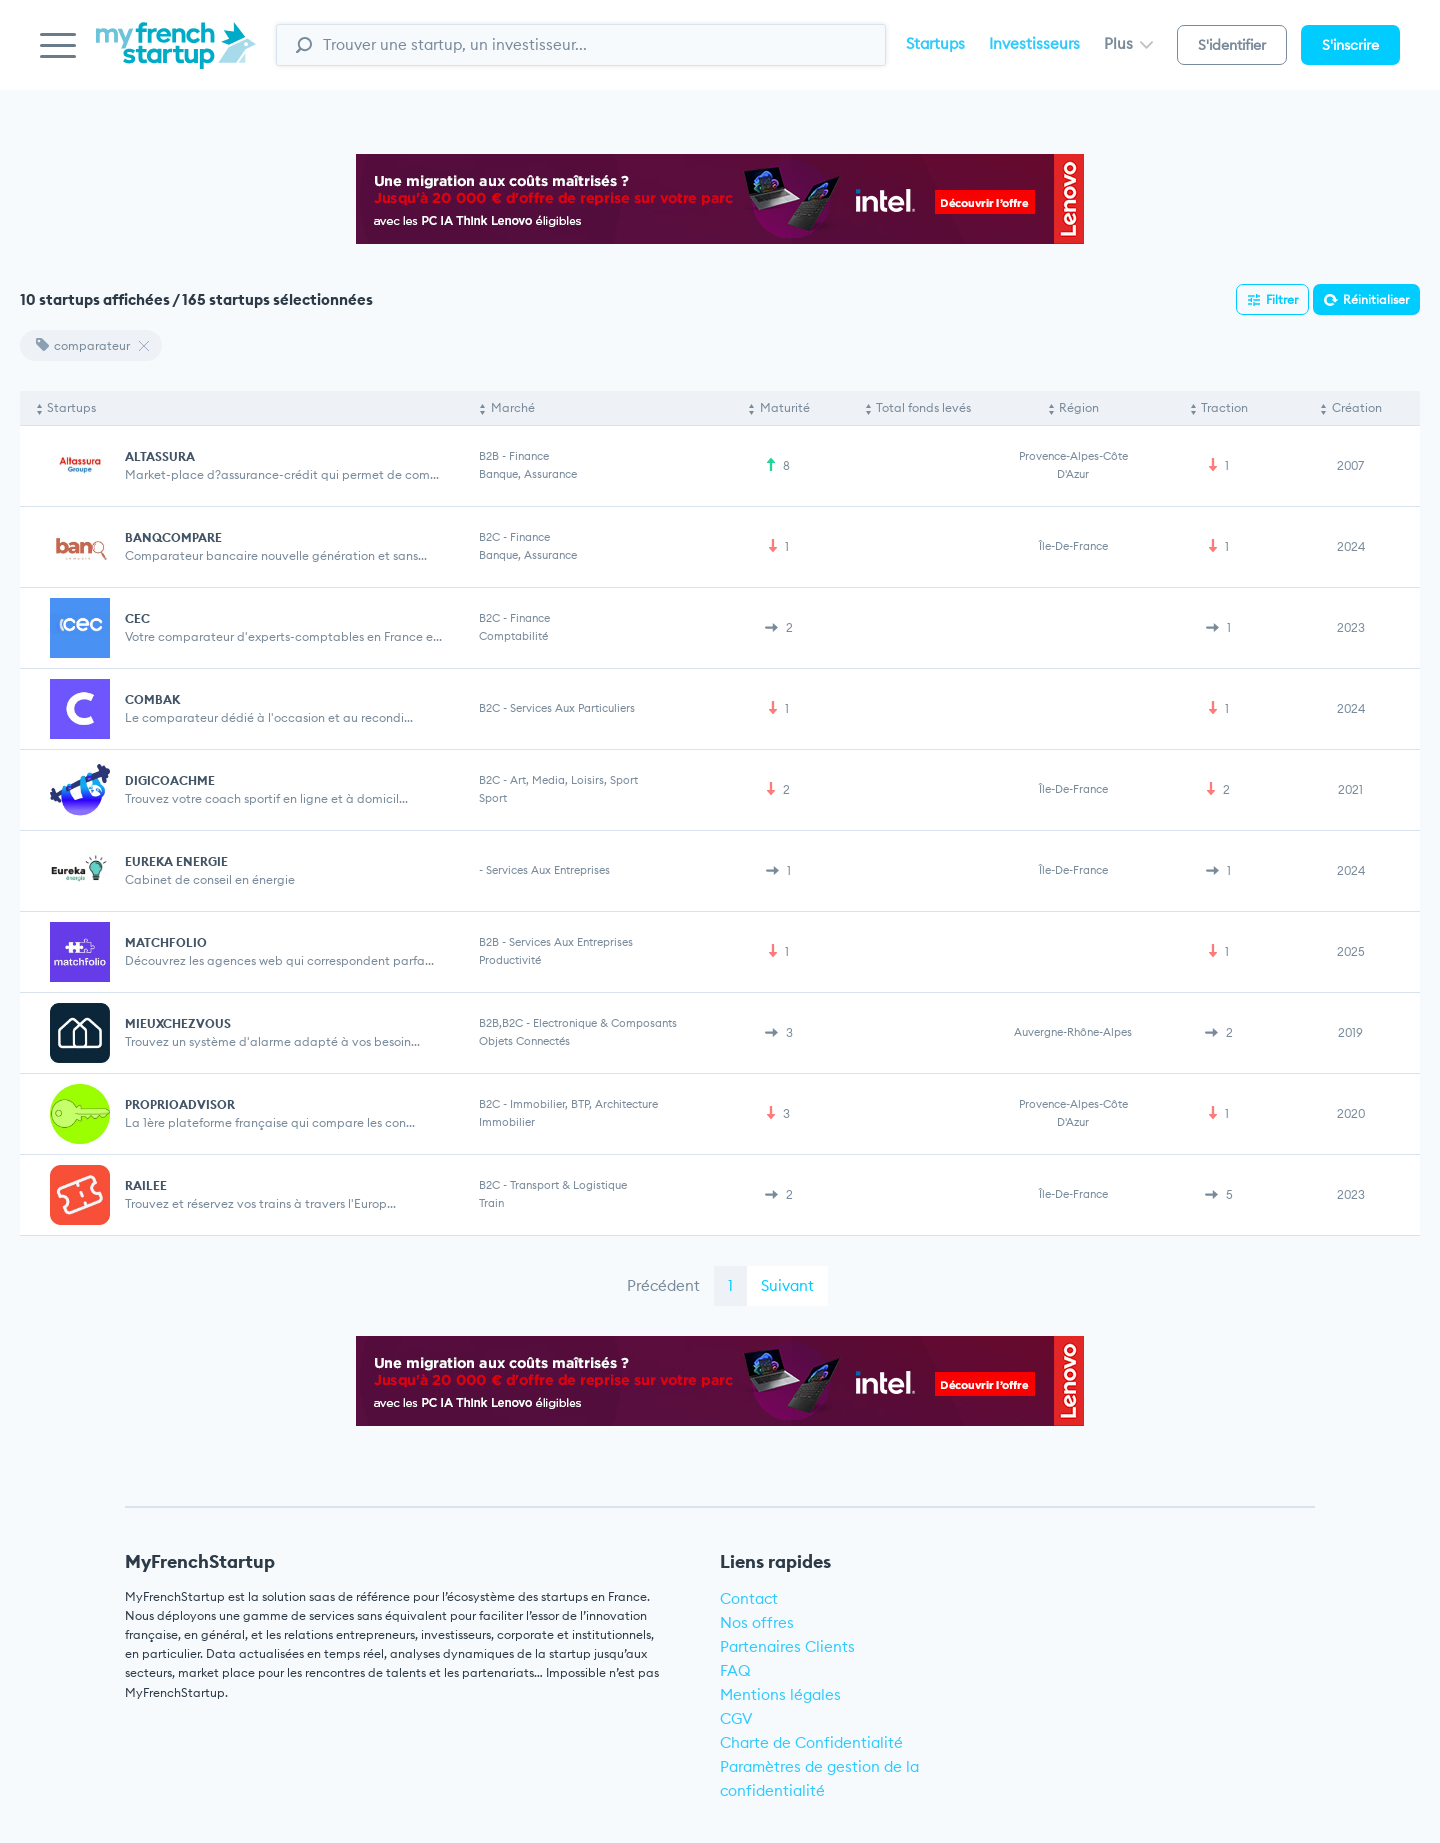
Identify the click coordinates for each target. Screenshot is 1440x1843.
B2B (489, 456)
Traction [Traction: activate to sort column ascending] (1224, 407)
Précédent (663, 1285)
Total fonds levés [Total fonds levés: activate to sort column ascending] (923, 407)
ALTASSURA (160, 456)
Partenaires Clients (787, 1646)
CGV (736, 1718)
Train (491, 1203)
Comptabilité (513, 636)
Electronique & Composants (605, 1023)
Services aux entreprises (548, 870)
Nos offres (757, 1622)
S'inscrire (1350, 45)
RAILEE (146, 1185)
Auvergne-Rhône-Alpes (1073, 1032)
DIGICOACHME (170, 780)
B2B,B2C (501, 1023)
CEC (137, 618)
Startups (935, 43)
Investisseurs (1034, 43)
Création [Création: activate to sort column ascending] (1357, 407)
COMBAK (152, 699)
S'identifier (1232, 45)
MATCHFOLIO (166, 942)
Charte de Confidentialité (811, 1742)
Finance (529, 456)
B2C (489, 537)
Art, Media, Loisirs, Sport (574, 780)
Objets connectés (524, 1041)
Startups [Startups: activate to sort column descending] (71, 407)
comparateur (83, 345)
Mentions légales (780, 1694)
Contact (749, 1598)
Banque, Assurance (528, 474)
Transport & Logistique (568, 1185)
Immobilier (507, 1122)
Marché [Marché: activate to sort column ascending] (513, 407)
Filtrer (1282, 299)
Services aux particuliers (572, 708)
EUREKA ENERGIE (176, 861)
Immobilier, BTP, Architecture (584, 1104)
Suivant (787, 1285)
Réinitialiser (1376, 299)
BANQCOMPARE (173, 537)
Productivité (510, 960)
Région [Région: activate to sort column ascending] (1079, 407)
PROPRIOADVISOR (180, 1104)
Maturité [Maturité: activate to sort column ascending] (785, 407)
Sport (493, 798)
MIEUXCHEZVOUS (178, 1023)
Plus (1128, 43)
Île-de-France (1073, 546)
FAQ (735, 1670)
